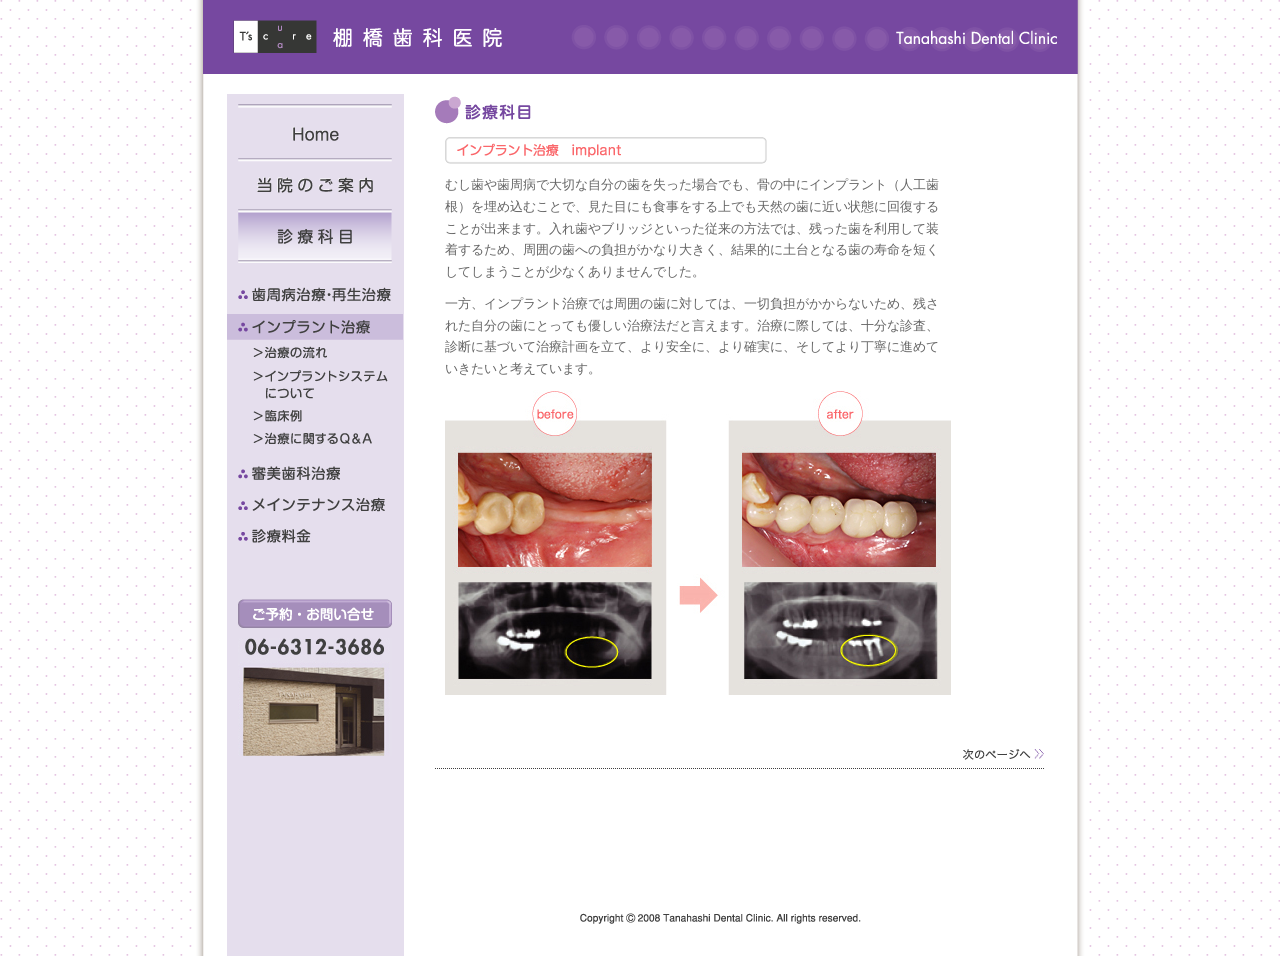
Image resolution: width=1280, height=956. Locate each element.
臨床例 (328, 415)
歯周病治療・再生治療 (315, 296)
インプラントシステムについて (328, 384)
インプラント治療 (315, 327)
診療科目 (315, 236)
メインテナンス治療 (315, 505)
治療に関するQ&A (328, 438)
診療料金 (315, 536)
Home (315, 131)
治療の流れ (328, 352)
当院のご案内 (315, 183)
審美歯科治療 (315, 474)
